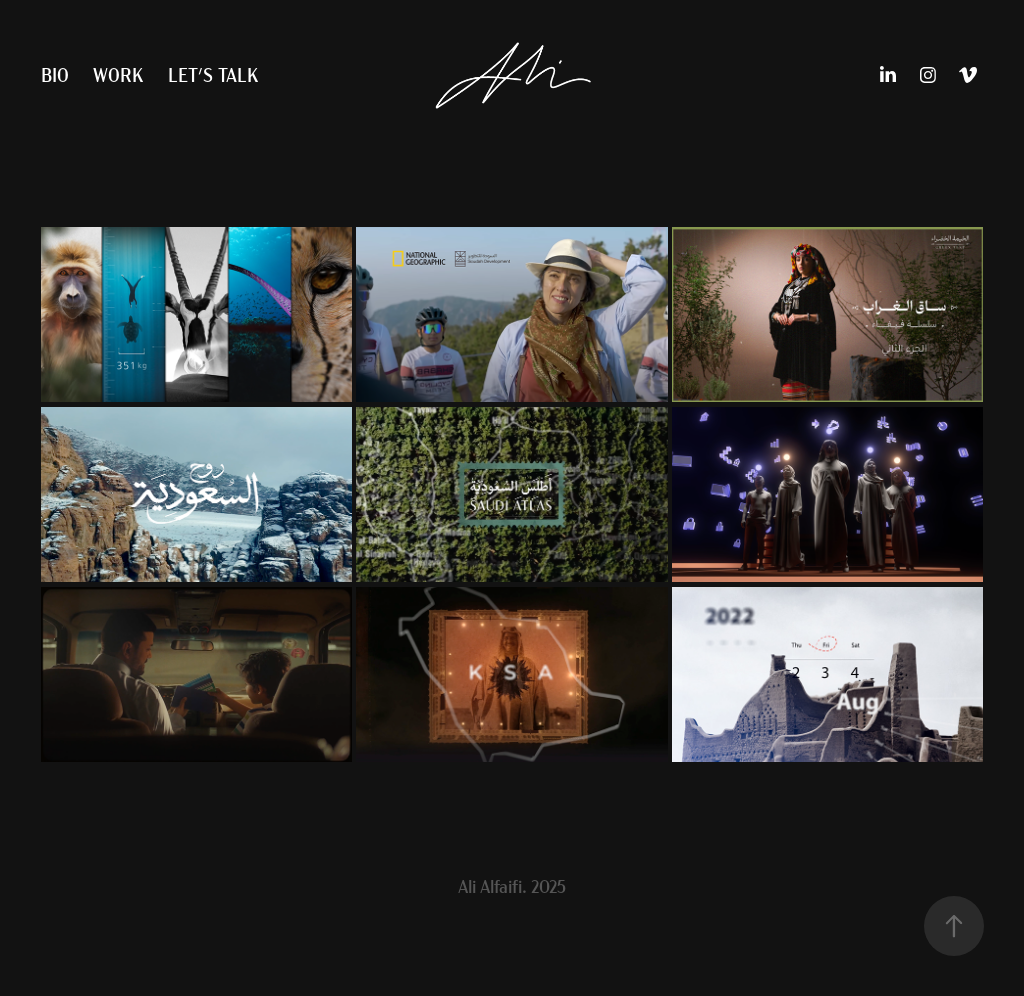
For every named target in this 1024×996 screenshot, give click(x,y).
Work (118, 74)
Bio (55, 74)
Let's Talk (213, 74)
